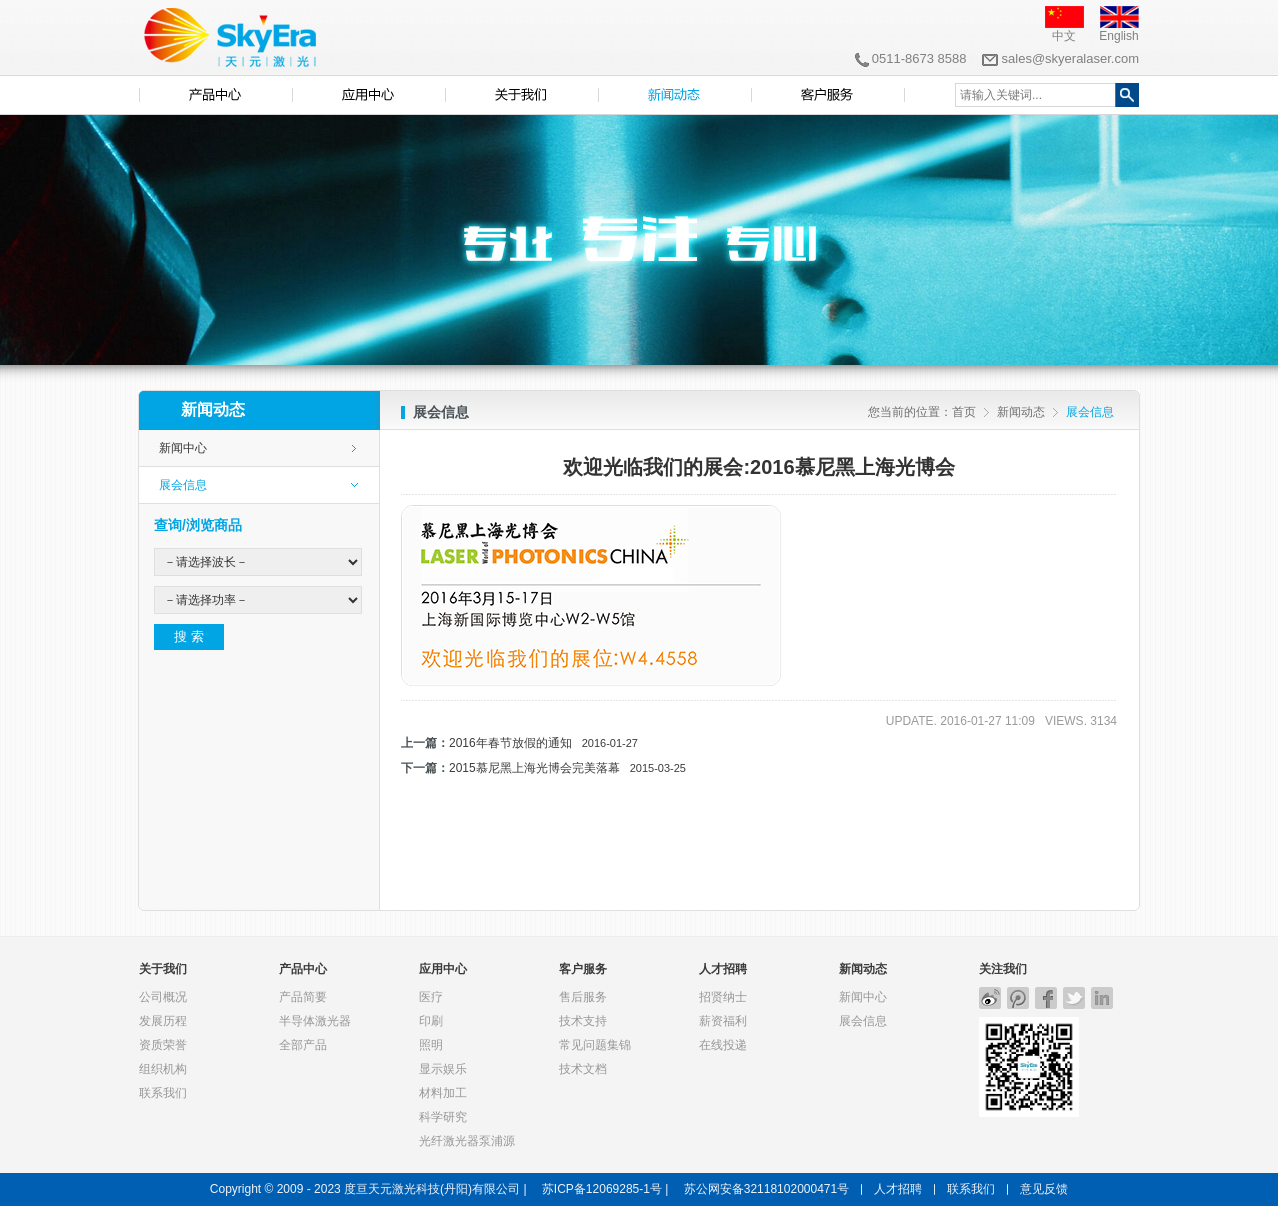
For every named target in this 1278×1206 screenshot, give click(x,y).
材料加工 (443, 1093)
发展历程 (163, 1021)
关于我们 (163, 969)
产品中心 (303, 969)
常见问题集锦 (595, 1045)
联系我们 (163, 1093)
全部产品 (303, 1045)
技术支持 (583, 1021)
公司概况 (163, 997)
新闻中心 (183, 448)
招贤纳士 (723, 997)
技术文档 (583, 1069)
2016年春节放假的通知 (543, 743)
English (1118, 36)
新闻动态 (1021, 412)
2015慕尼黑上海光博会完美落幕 (567, 768)
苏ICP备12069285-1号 (602, 1189)
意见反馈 (1044, 1189)
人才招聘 (723, 969)
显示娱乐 (443, 1069)
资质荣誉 (163, 1045)
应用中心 (443, 969)
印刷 (431, 1021)
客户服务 (583, 969)
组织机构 (163, 1069)
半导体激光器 (315, 1021)
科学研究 (443, 1117)
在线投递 (723, 1045)
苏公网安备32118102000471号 (766, 1189)
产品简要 (303, 997)
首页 (964, 412)
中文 (1064, 36)
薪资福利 (723, 1021)
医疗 (431, 997)
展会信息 (183, 485)
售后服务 (583, 997)
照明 (431, 1045)
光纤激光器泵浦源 (467, 1141)
